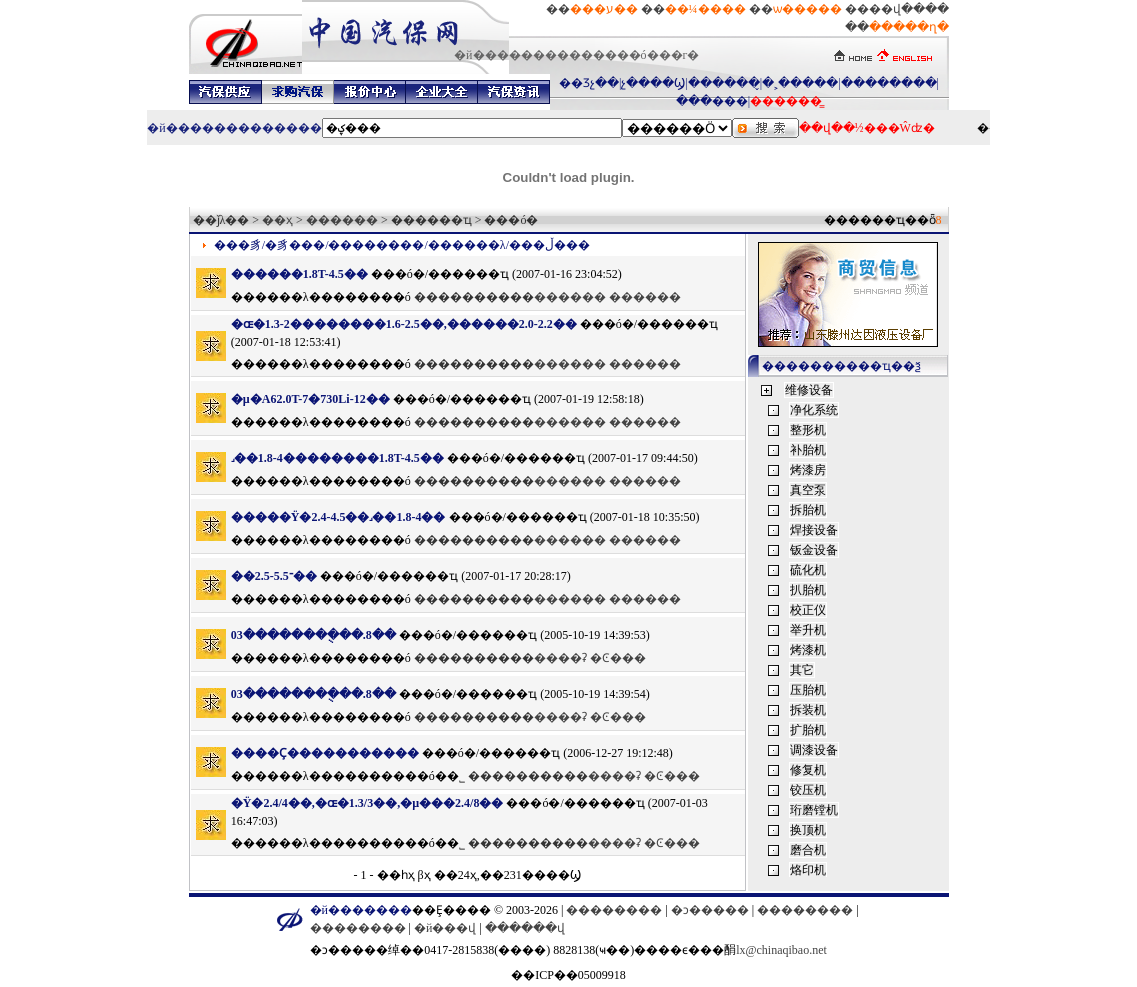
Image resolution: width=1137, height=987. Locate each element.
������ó (372, 297)
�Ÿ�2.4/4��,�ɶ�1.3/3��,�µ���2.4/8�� (367, 803)
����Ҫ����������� (326, 753)
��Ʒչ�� (589, 83)
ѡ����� (807, 9)
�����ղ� (909, 27)
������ (342, 220)
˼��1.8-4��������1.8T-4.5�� (337, 458)
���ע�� (604, 9)
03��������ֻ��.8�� (313, 635)
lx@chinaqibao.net (781, 950)
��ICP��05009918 (568, 975)
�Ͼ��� (618, 658)
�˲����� (800, 83)
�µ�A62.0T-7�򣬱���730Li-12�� (310, 399)
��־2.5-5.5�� (274, 576)
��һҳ (396, 875)
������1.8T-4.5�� (299, 274)
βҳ (424, 875)
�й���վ (445, 928)
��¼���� (705, 9)
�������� (889, 83)
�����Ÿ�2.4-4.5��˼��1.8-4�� (338, 517)
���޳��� (712, 101)
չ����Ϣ (653, 83)
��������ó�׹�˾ (399, 776)
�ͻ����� (710, 910)
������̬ (724, 83)
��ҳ (277, 220)
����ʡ (560, 658)
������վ (525, 928)
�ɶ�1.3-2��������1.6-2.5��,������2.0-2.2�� (404, 324)
